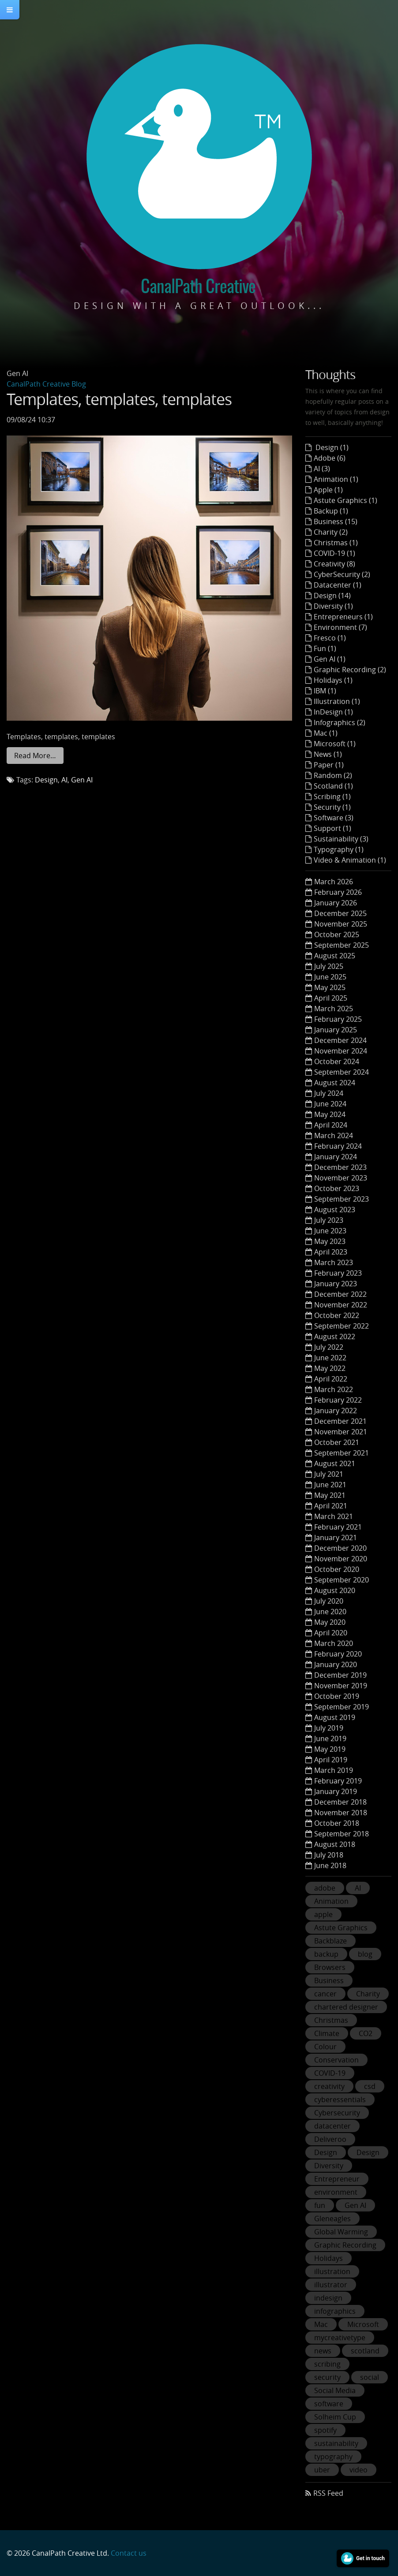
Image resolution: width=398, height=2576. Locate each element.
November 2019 (340, 1685)
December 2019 (340, 1675)
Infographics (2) (339, 722)
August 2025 (334, 955)
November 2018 (340, 1812)
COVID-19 (329, 2073)
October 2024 (336, 1061)
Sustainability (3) (341, 839)
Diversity (328, 2165)
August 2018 (334, 1844)
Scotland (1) (333, 786)
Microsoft (363, 2324)
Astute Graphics (341, 1927)
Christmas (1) (336, 542)
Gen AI (82, 780)
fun (319, 2205)
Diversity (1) (333, 606)
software (328, 2403)
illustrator (330, 2284)
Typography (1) (339, 849)
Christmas (331, 2020)
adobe (324, 1888)
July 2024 (328, 1093)
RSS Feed (328, 2493)
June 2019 (330, 1738)
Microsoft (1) (335, 743)
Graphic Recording (345, 2245)
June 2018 (330, 1865)
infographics (335, 2311)
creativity (329, 2086)
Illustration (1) (337, 701)
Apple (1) (328, 490)
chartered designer (346, 2007)
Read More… (35, 755)
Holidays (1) (333, 680)
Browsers (329, 1967)
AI (64, 780)
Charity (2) (331, 532)
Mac (321, 2324)
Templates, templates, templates (119, 398)
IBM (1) (325, 691)
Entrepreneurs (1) (343, 617)
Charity (368, 1994)
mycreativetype (339, 2337)
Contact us (128, 2553)
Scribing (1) (332, 796)
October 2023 (336, 1188)
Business (329, 1980)
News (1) (328, 754)
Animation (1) (336, 479)
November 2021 (340, 1432)
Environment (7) (340, 627)
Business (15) (335, 521)
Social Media (335, 2390)
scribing (327, 2364)
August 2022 (334, 1336)
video (358, 2470)
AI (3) (322, 468)
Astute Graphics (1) (345, 500)
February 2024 (338, 1146)
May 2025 (329, 987)
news (322, 2351)
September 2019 (341, 1707)
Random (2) (333, 775)
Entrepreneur (337, 2179)
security (327, 2377)
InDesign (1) (333, 712)
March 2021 (333, 1516)
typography (333, 2456)
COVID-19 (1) (334, 553)
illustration (332, 2271)
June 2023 (330, 1231)
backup (326, 1954)
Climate (326, 2033)
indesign (328, 2298)
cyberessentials (340, 2099)
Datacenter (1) (337, 585)
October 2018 (336, 1823)
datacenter (332, 2126)
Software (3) (333, 818)
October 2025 (336, 934)
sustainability (336, 2443)
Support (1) (332, 828)
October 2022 (336, 1315)
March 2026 (333, 881)
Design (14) (332, 595)
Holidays (328, 2258)
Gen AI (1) (329, 659)
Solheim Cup (335, 2417)
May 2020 (329, 1622)
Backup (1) (331, 511)
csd (369, 2086)
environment (335, 2192)
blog (365, 1954)
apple (323, 1914)
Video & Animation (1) (350, 860)
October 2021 (336, 1442)
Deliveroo (330, 2139)
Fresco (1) (330, 638)
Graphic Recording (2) (350, 669)
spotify (325, 2430)
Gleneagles (332, 2218)
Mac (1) (326, 733)
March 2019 (333, 1770)
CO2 (365, 2033)
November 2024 (340, 1051)
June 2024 (330, 1104)
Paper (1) (329, 765)
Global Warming (341, 2232)
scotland (365, 2351)
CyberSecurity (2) (342, 574)
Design (46, 780)
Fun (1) (325, 648)
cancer (325, 1994)
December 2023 (340, 1167)
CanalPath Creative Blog (46, 384)
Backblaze (330, 1941)
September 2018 (341, 1834)
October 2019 (336, 1696)
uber (322, 2470)
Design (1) (331, 447)
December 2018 (340, 1802)
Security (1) (332, 807)
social (369, 2377)
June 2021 (330, 1484)
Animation (331, 1901)
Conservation (336, 2060)
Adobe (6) (329, 458)
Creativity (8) (334, 564)
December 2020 (340, 1548)
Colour (325, 2046)
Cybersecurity (337, 2113)
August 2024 (334, 1082)
